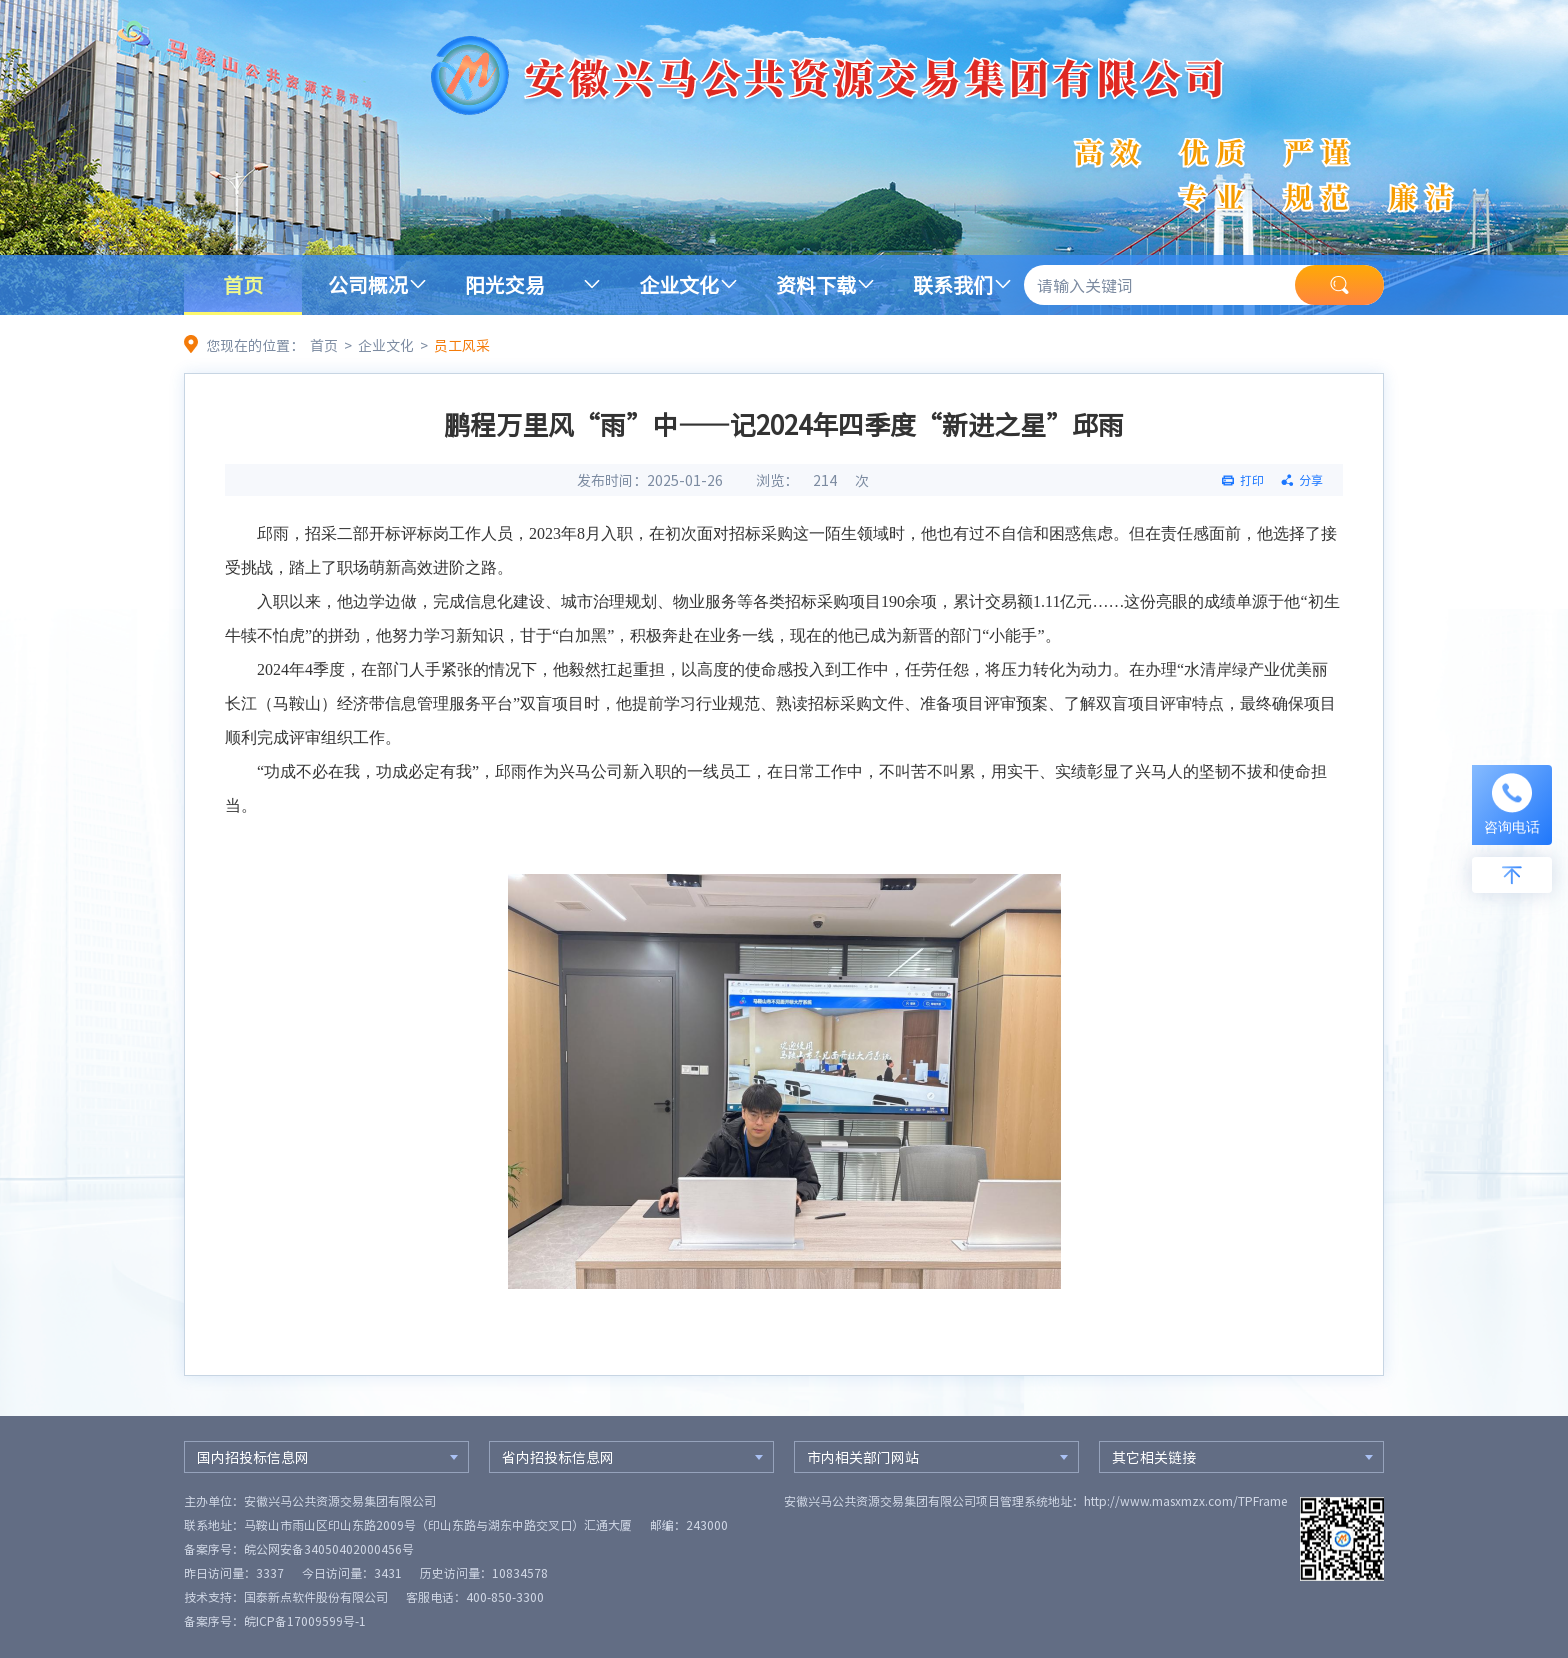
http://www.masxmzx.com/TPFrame (1185, 1501)
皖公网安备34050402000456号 (329, 1549)
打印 (1252, 480)
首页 (243, 284)
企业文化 (679, 284)
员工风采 (462, 345)
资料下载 (816, 284)
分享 (1311, 480)
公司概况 (368, 284)
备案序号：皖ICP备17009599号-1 (275, 1621)
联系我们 (953, 284)
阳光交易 (505, 284)
